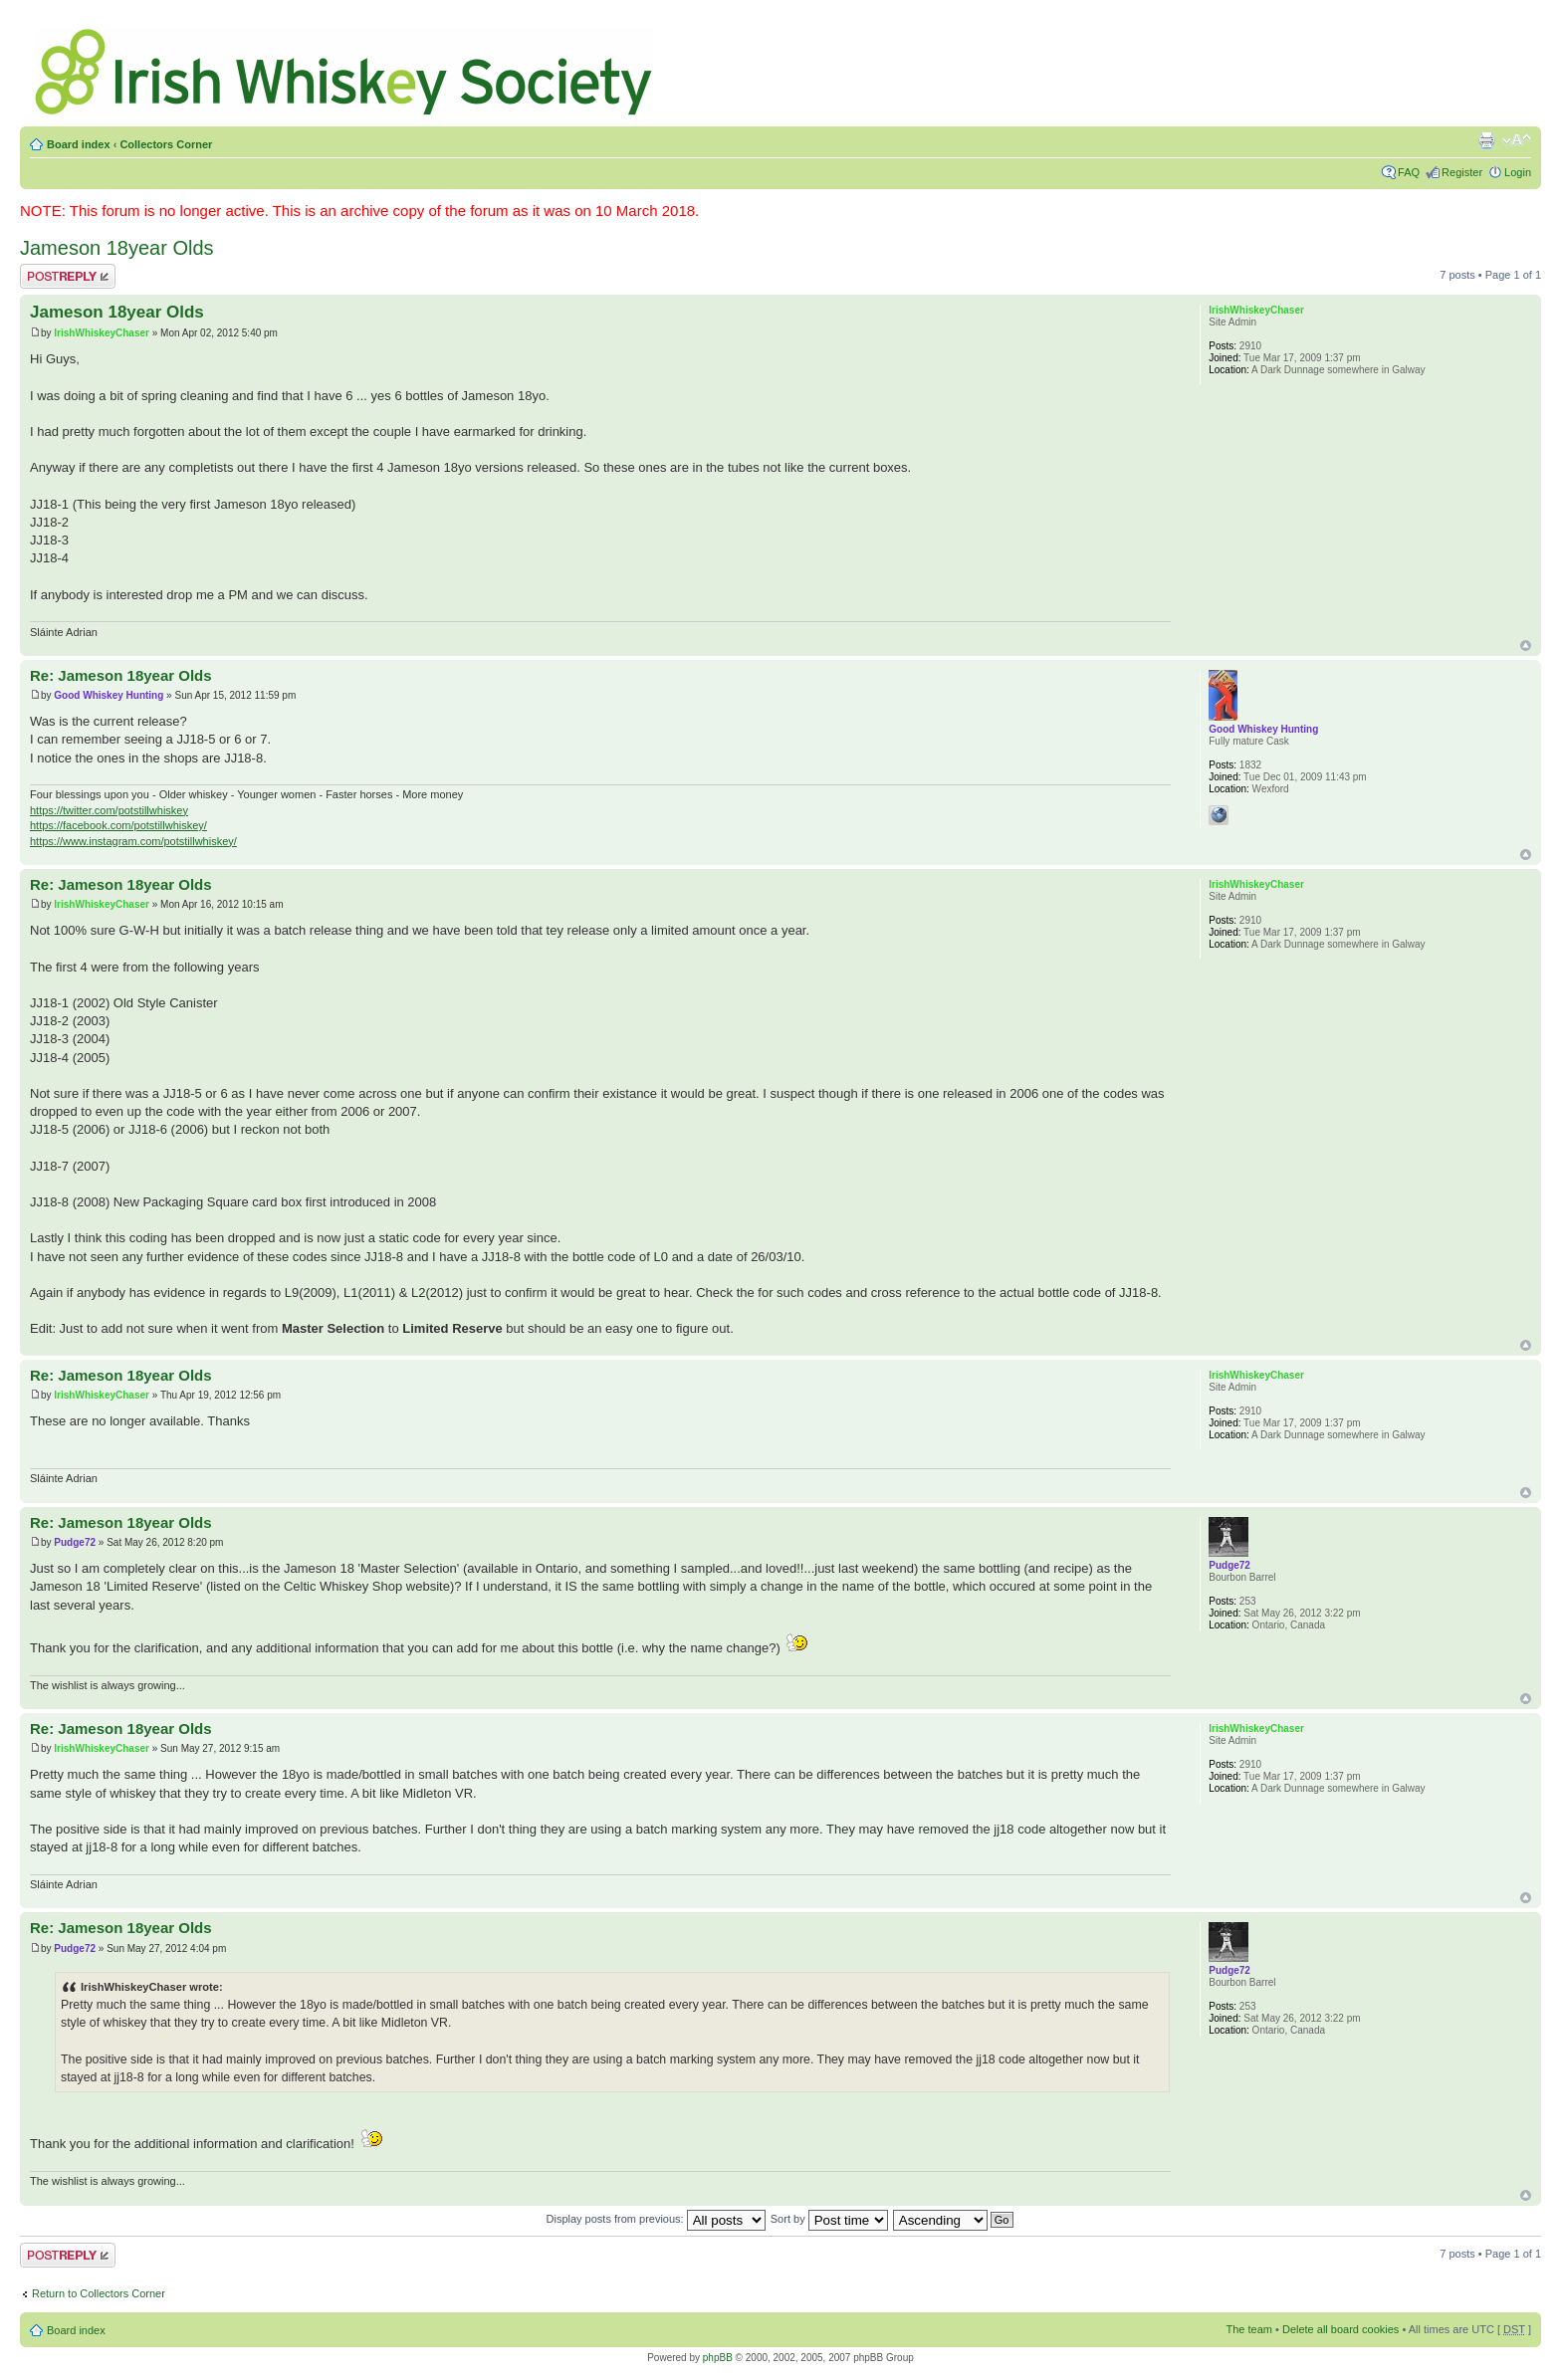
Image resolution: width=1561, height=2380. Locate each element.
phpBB (718, 2357)
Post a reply (67, 276)
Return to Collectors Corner (98, 2293)
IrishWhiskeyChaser (101, 332)
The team (1249, 2329)
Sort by (829, 2219)
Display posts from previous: (656, 2219)
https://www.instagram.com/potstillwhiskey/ (133, 841)
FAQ (1409, 172)
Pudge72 (75, 1542)
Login (1517, 172)
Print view (1486, 140)
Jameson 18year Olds (117, 248)
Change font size (1516, 140)
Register (1462, 172)
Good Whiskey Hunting (108, 695)
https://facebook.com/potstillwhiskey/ (118, 825)
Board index (79, 144)
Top (1525, 645)
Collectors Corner (165, 144)
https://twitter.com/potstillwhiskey (109, 810)
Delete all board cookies (1340, 2329)
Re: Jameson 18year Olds (121, 675)
